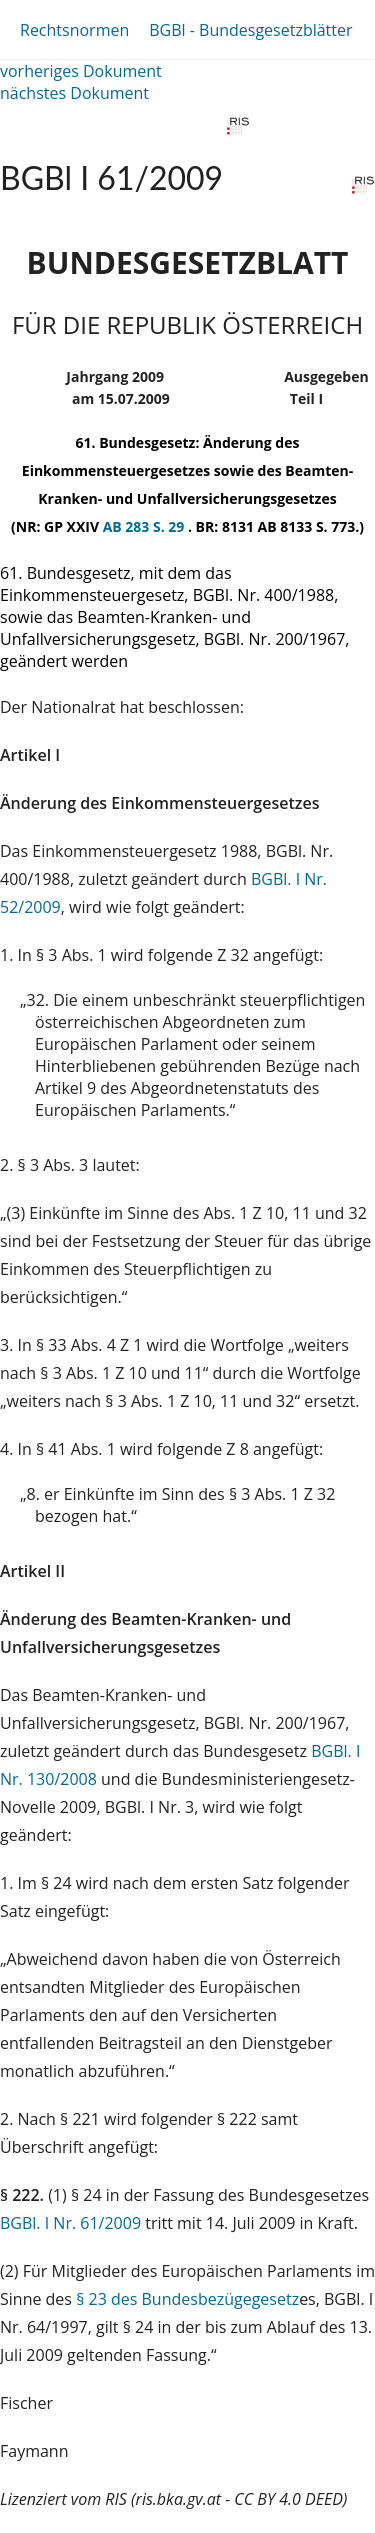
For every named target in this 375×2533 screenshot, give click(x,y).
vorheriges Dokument (81, 71)
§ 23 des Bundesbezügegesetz (187, 2299)
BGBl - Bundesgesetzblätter (250, 30)
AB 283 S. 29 (145, 526)
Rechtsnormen (74, 30)
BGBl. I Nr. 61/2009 (70, 2223)
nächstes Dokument (74, 93)
